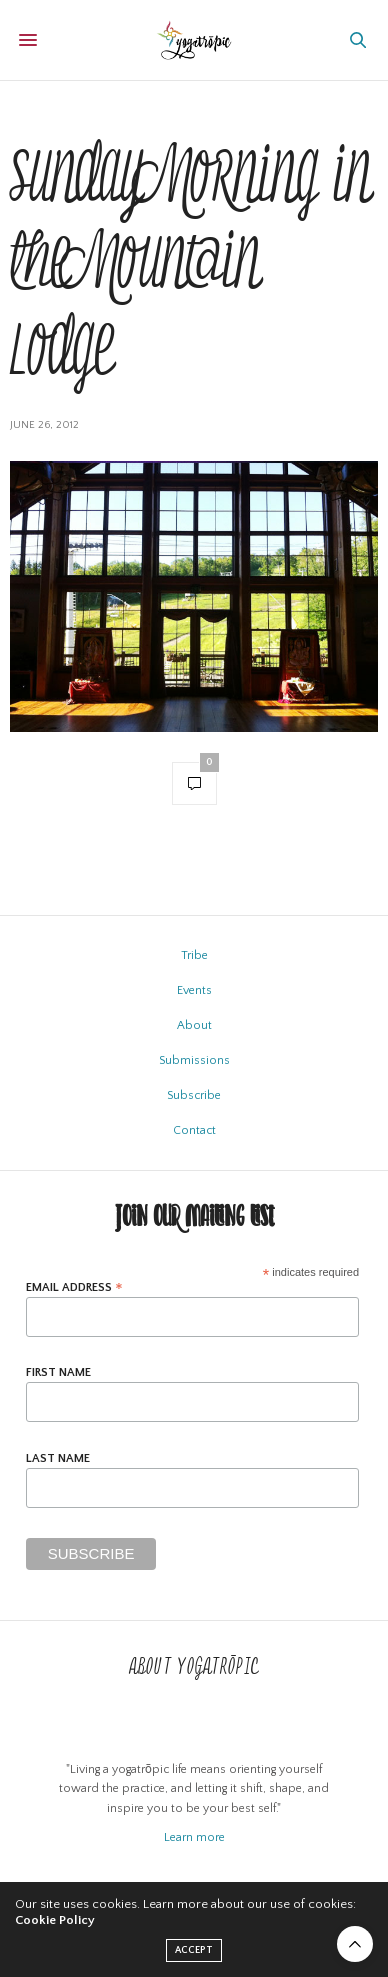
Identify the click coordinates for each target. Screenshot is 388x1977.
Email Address (74, 1287)
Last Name (58, 1459)
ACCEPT (194, 1950)
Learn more (194, 1837)
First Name (58, 1373)
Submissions (194, 1060)
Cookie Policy (55, 1920)
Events (194, 990)
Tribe (194, 955)
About (194, 1025)
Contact (194, 1130)
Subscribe (194, 1095)
